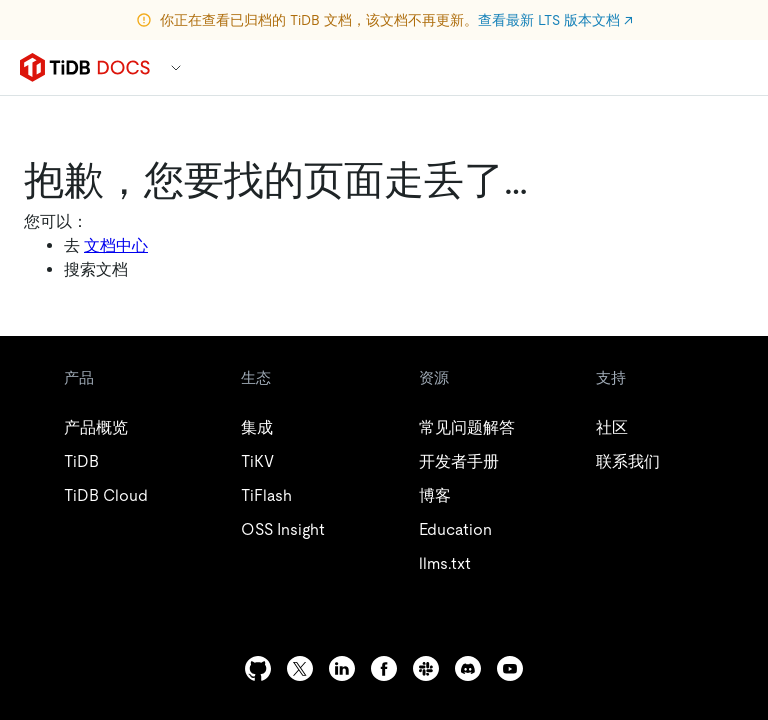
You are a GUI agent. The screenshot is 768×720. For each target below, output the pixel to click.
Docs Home (154, 275)
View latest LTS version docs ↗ (384, 32)
